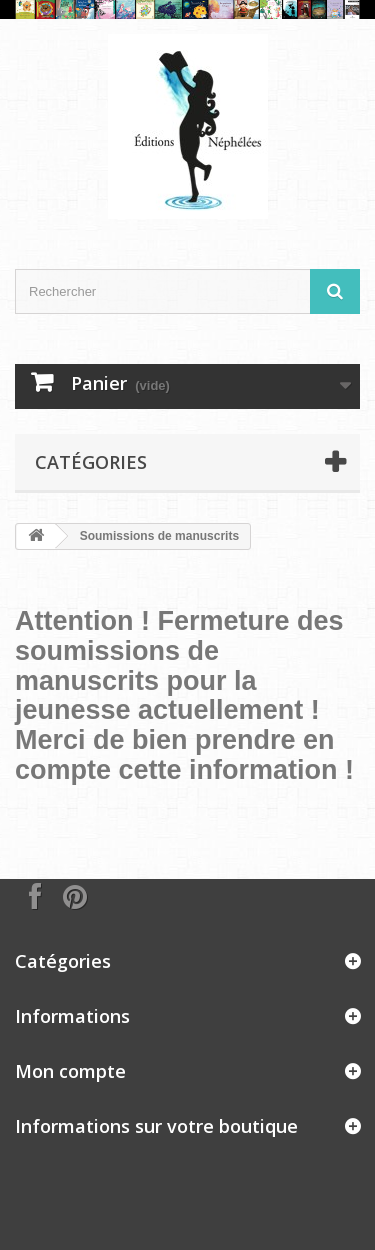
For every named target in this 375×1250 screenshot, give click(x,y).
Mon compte (70, 1071)
